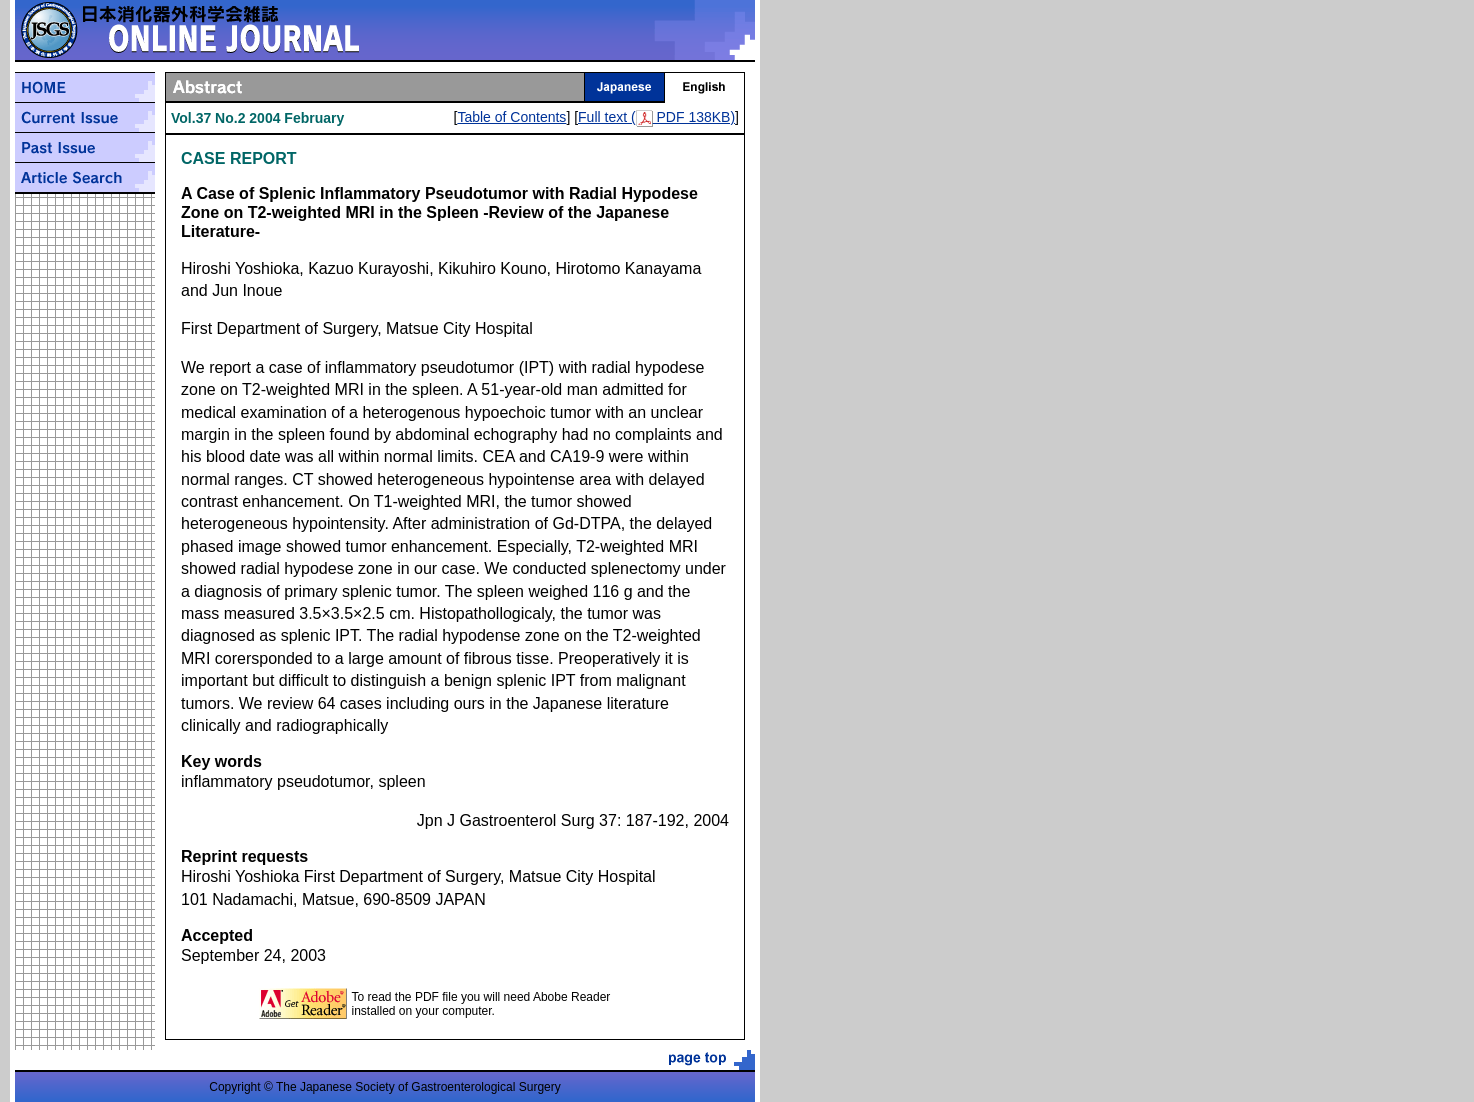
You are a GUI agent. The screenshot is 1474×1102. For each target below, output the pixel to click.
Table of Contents (511, 117)
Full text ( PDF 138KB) (656, 117)
